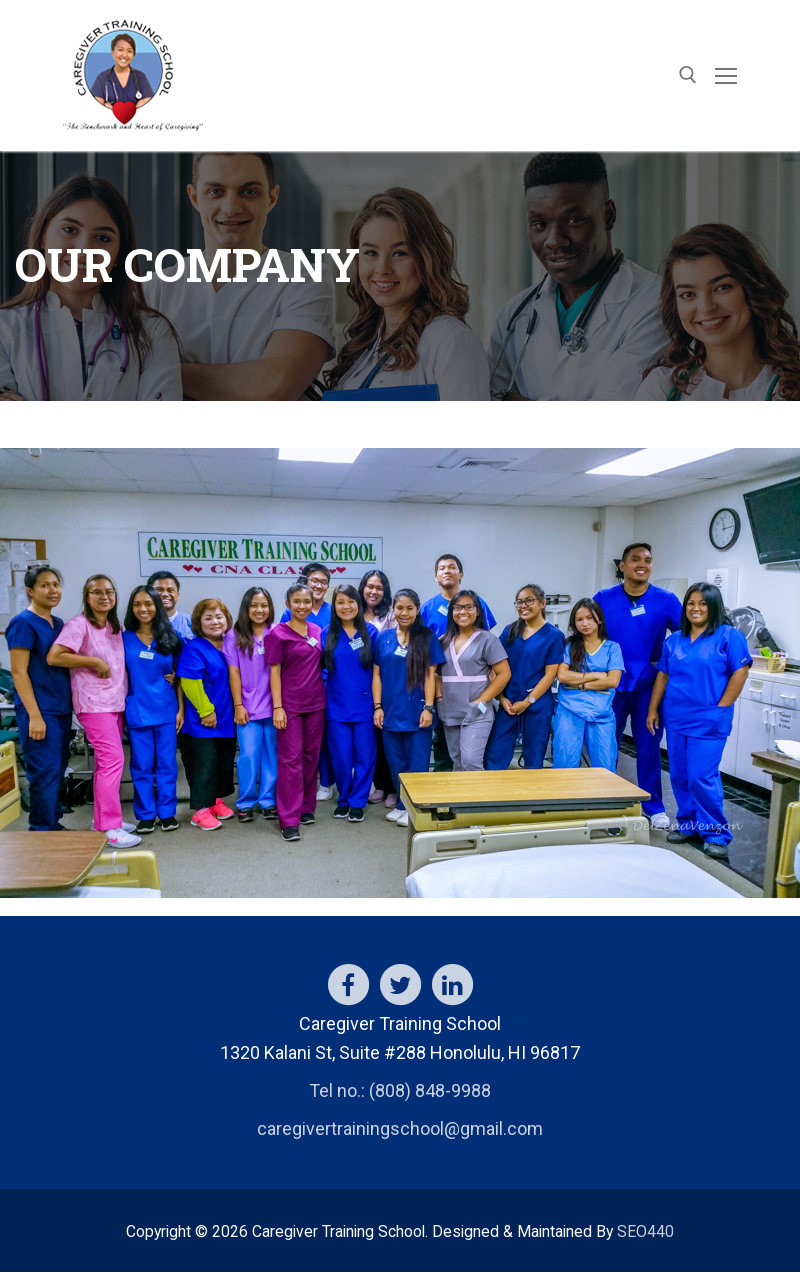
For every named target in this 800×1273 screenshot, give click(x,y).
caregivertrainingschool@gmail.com (400, 1128)
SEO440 (645, 1231)
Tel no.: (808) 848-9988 (400, 1090)
